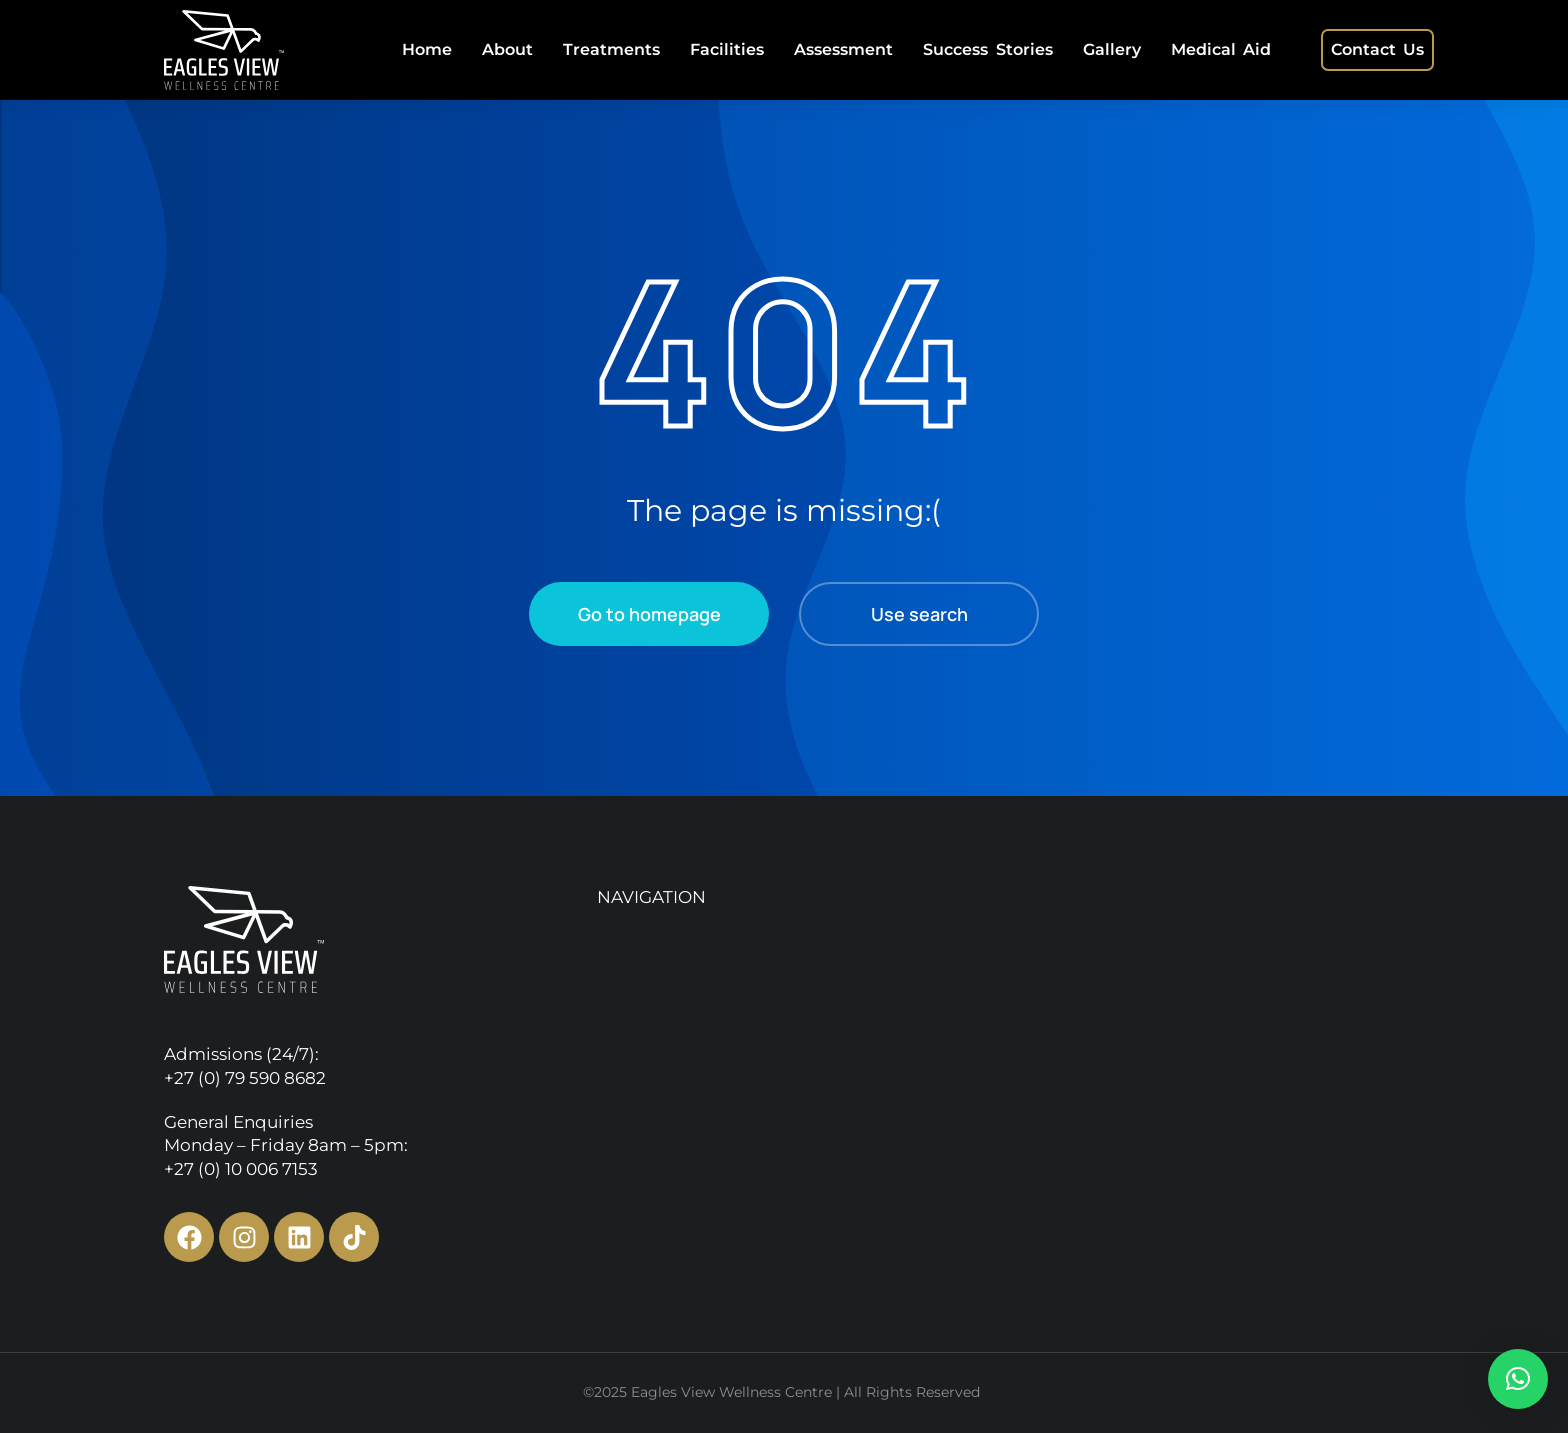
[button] (1518, 1379)
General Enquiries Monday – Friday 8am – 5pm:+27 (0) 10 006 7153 (286, 1146)
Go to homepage (649, 614)
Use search (919, 614)
